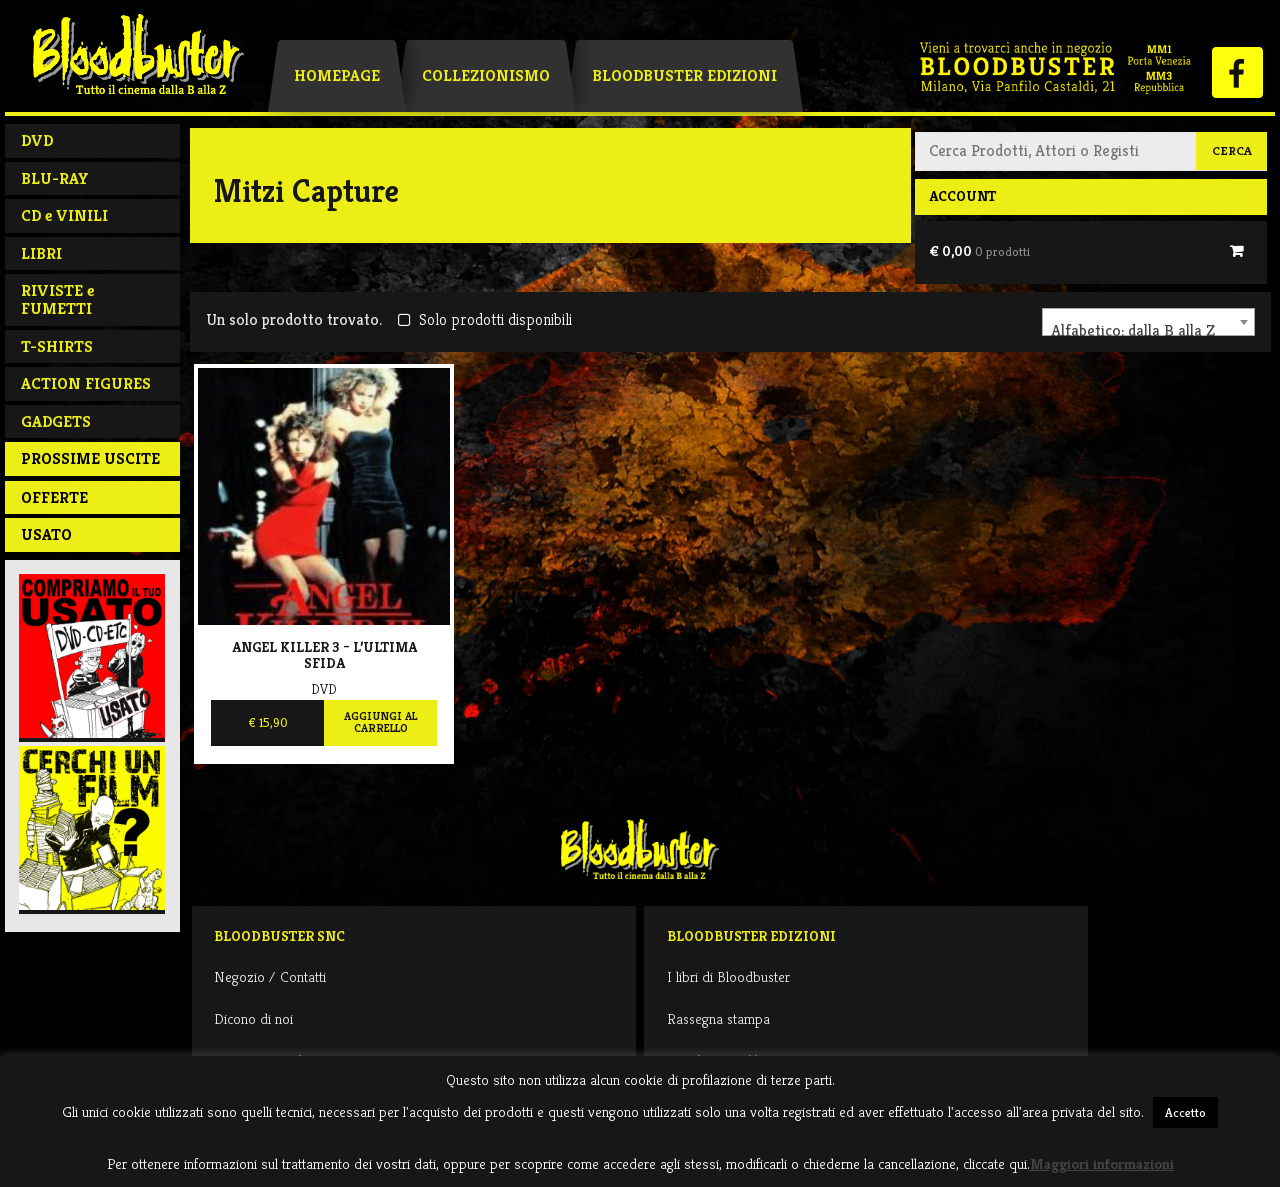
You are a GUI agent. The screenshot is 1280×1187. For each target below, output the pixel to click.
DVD (37, 140)
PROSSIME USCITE (90, 458)
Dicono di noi (253, 1018)
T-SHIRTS (57, 346)
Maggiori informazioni (1102, 1163)
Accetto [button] (1185, 1112)
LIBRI (41, 253)
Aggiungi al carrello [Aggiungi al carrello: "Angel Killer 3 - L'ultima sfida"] (380, 722)
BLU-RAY (55, 178)
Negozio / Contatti (270, 976)
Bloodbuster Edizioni (684, 75)
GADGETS (56, 421)
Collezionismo (486, 75)
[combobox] (1148, 322)
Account (962, 196)
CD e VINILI (64, 215)
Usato (46, 534)
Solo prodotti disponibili (484, 319)
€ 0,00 (979, 251)
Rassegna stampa (718, 1018)
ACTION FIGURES (86, 383)
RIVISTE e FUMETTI (57, 299)
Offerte (54, 497)
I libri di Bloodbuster (728, 976)
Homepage (337, 75)
